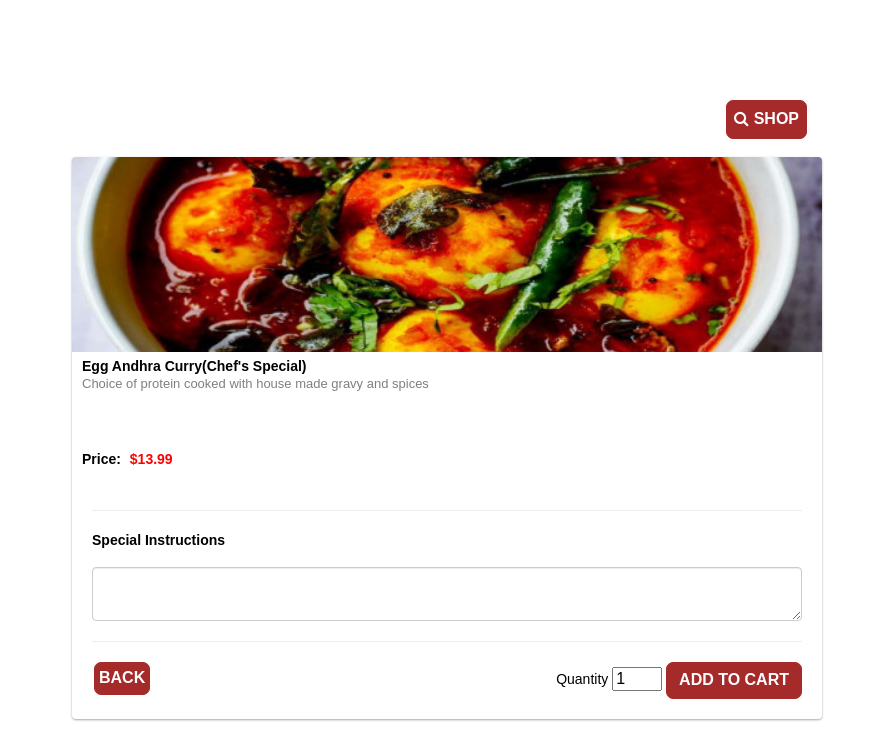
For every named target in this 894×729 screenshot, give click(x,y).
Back (122, 677)
